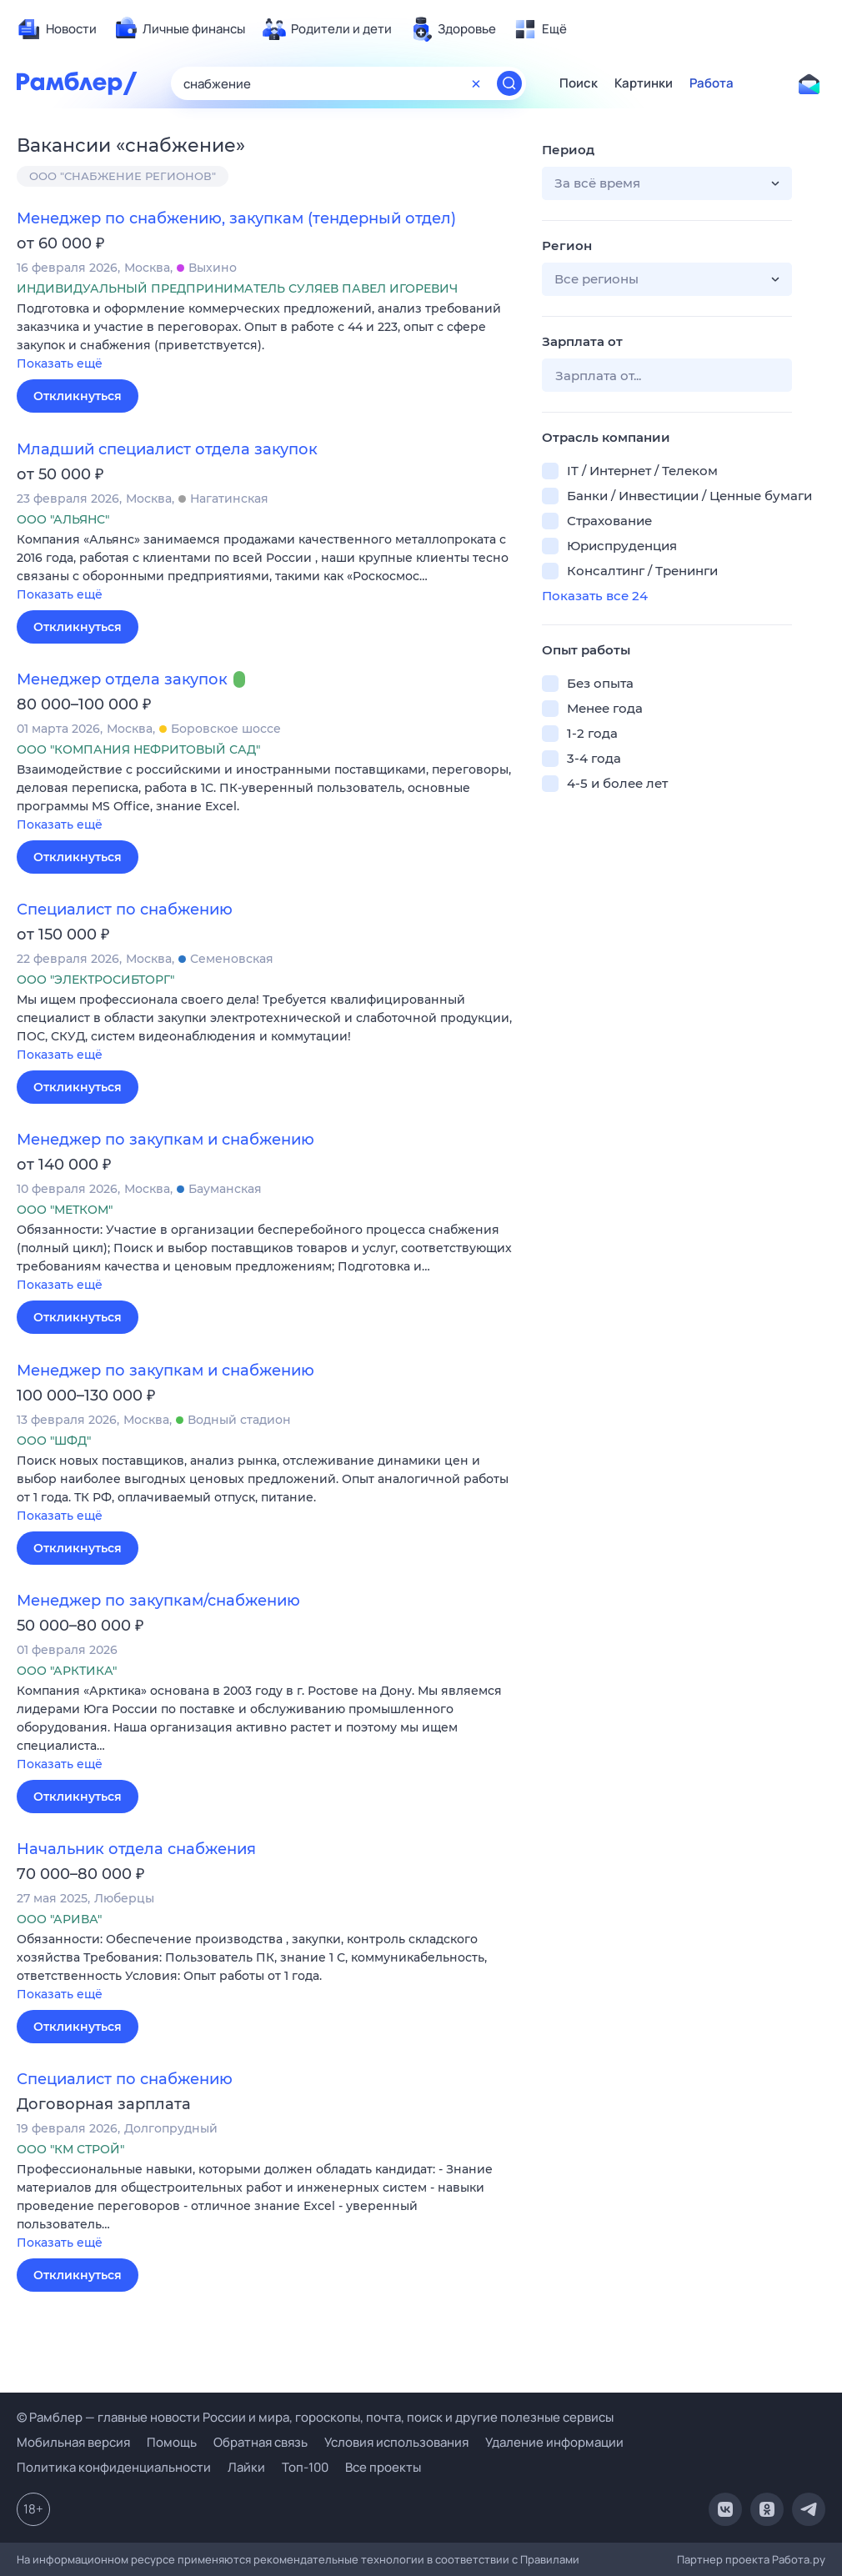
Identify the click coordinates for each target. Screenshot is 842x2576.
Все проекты (383, 2467)
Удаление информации (554, 2442)
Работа (711, 83)
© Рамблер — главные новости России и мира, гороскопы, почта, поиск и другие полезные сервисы (315, 2417)
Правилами (549, 2559)
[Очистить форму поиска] (476, 83)
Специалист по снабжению (125, 909)
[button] (267, 337)
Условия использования (396, 2442)
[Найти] (509, 83)
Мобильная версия (73, 2442)
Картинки (643, 83)
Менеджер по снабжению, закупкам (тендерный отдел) (236, 218)
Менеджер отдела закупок (122, 679)
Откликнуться (77, 395)
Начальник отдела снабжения (136, 1849)
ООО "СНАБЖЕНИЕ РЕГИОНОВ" (122, 176)
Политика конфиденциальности (114, 2467)
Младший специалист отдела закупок (167, 449)
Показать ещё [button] (60, 363)
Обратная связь (260, 2442)
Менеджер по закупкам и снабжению (165, 1139)
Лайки (246, 2467)
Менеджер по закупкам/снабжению (158, 1600)
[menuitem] (57, 29)
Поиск (578, 83)
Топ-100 (305, 2467)
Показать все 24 (595, 596)
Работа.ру (798, 2559)
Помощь (172, 2442)
